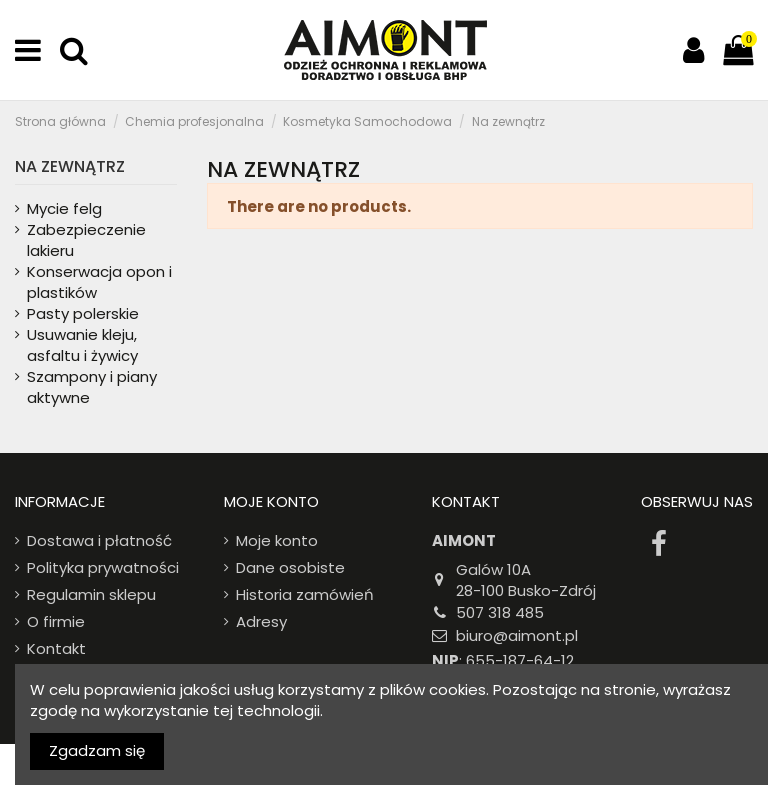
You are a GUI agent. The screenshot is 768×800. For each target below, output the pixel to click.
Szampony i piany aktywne (92, 387)
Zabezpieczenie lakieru (86, 240)
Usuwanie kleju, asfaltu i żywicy (82, 345)
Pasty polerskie (83, 313)
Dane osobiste (290, 567)
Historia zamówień (305, 594)
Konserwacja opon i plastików (99, 282)
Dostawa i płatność (99, 540)
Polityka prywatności (103, 567)
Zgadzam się (97, 750)
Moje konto (277, 540)
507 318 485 (500, 612)
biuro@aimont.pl (517, 635)
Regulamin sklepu (91, 594)
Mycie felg (64, 208)
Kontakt (56, 648)
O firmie (56, 621)
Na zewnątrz (70, 166)
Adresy (261, 621)
